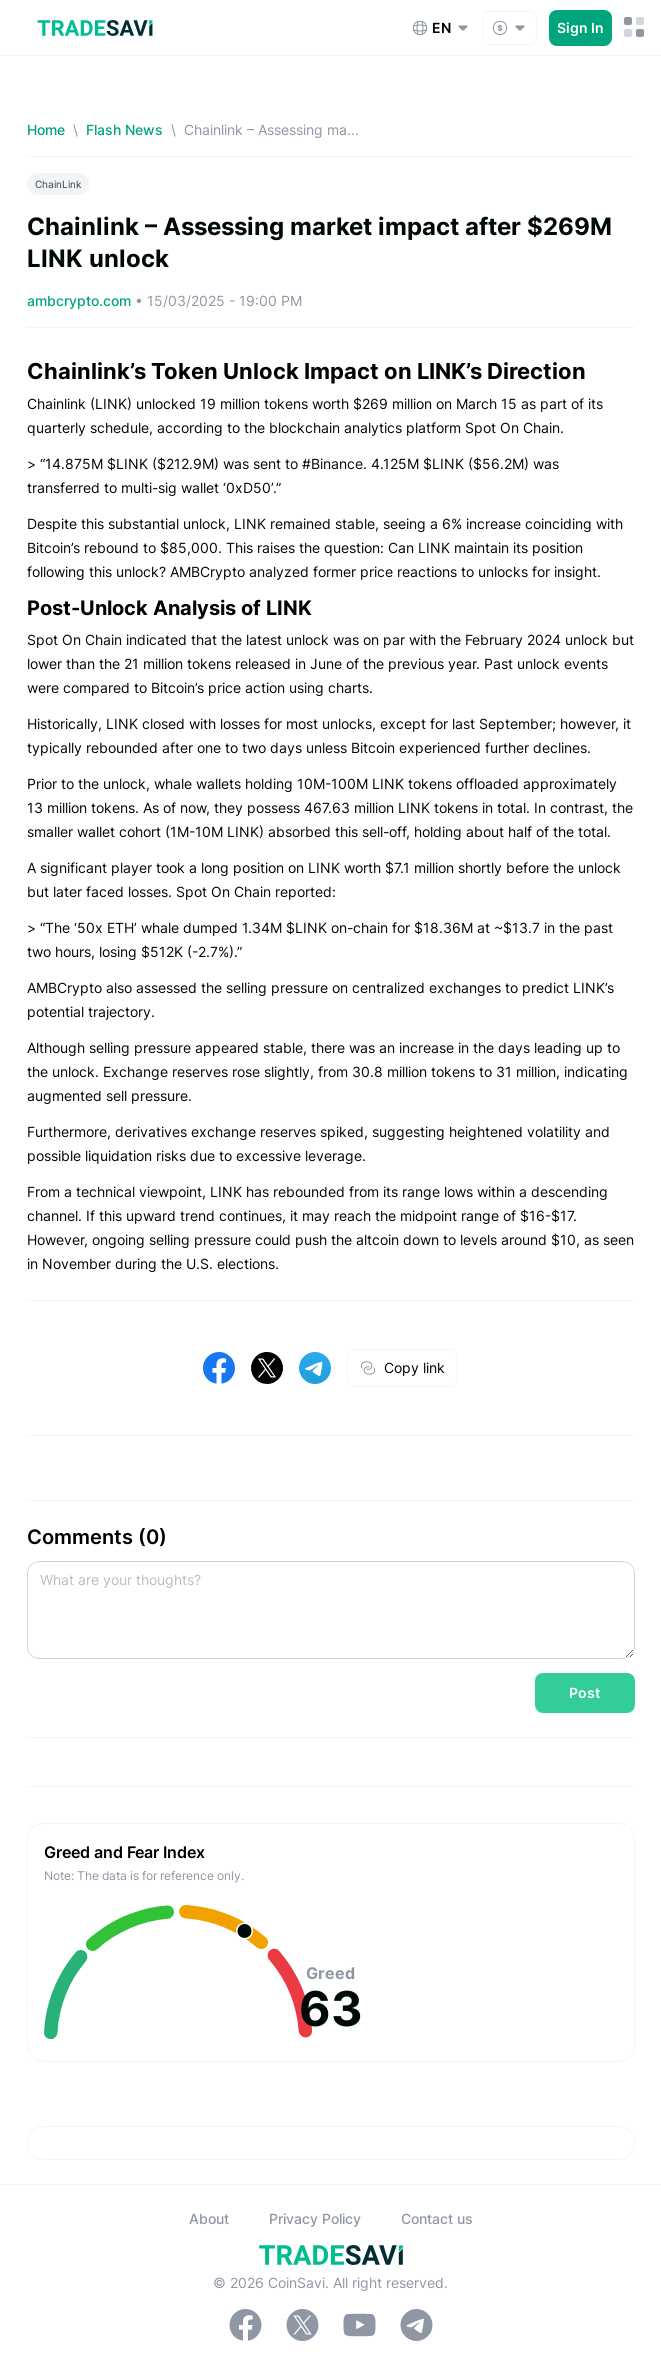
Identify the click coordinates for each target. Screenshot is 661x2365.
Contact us (437, 2218)
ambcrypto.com (81, 300)
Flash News (124, 129)
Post (584, 1692)
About (209, 2218)
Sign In (580, 27)
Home (46, 129)
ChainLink (58, 184)
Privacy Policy (315, 2218)
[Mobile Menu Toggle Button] (634, 27)
